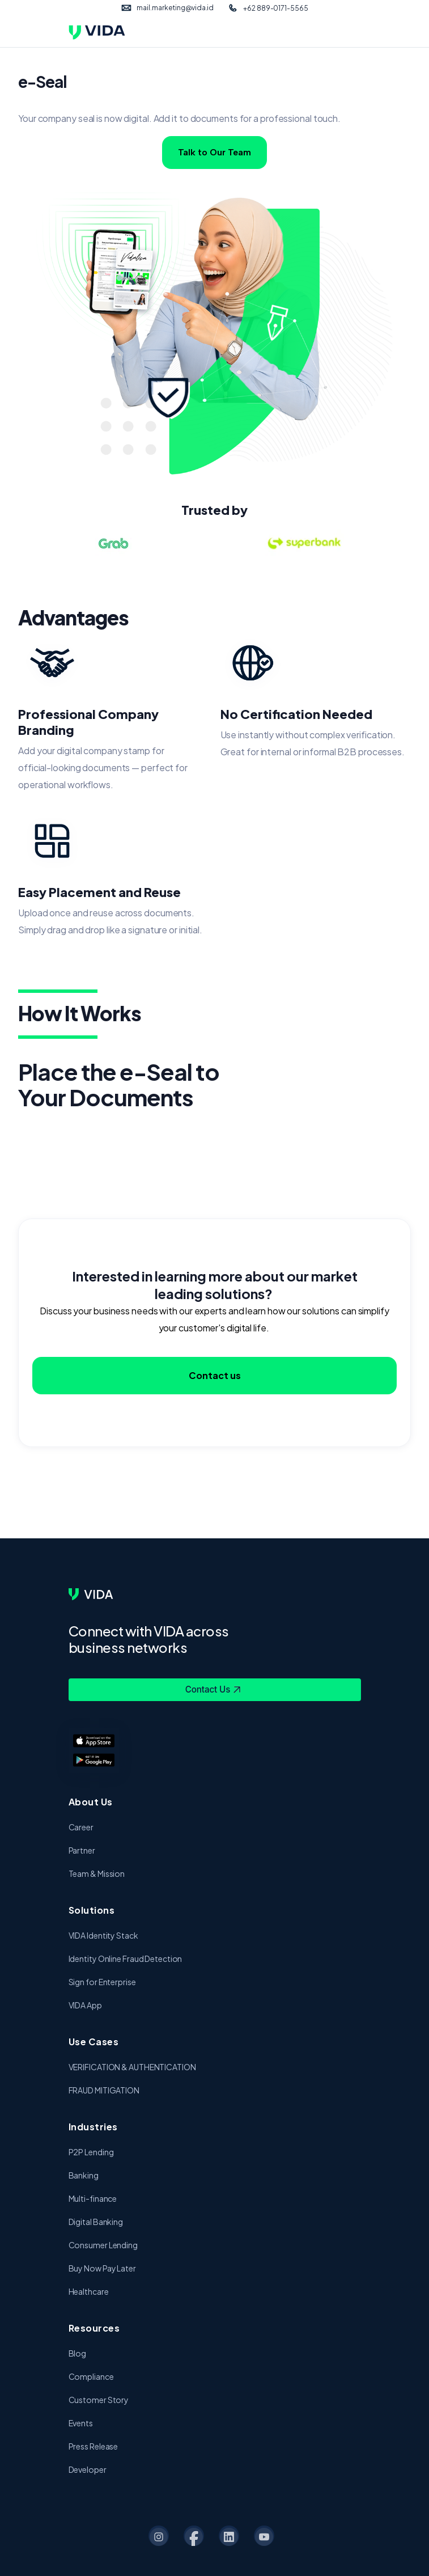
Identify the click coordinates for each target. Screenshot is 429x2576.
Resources (94, 2328)
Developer (88, 2469)
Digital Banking (96, 2222)
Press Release (93, 2446)
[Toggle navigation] (354, 32)
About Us (91, 1802)
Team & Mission (97, 1873)
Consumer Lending (103, 2245)
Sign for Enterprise (102, 1982)
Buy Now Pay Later (102, 2268)
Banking (84, 2175)
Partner (82, 1850)
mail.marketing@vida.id (175, 7)
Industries (93, 2127)
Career (81, 1827)
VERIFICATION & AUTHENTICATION (132, 2067)
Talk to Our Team (214, 152)
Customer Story (99, 2400)
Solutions (92, 1910)
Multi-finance (93, 2198)
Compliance (91, 2376)
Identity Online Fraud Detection (125, 1958)
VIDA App (85, 2005)
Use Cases (94, 2042)
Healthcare (89, 2291)
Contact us (215, 1379)
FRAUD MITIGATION (104, 2090)
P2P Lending (91, 2152)
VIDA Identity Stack (103, 1935)
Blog (78, 2353)
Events (81, 2423)
